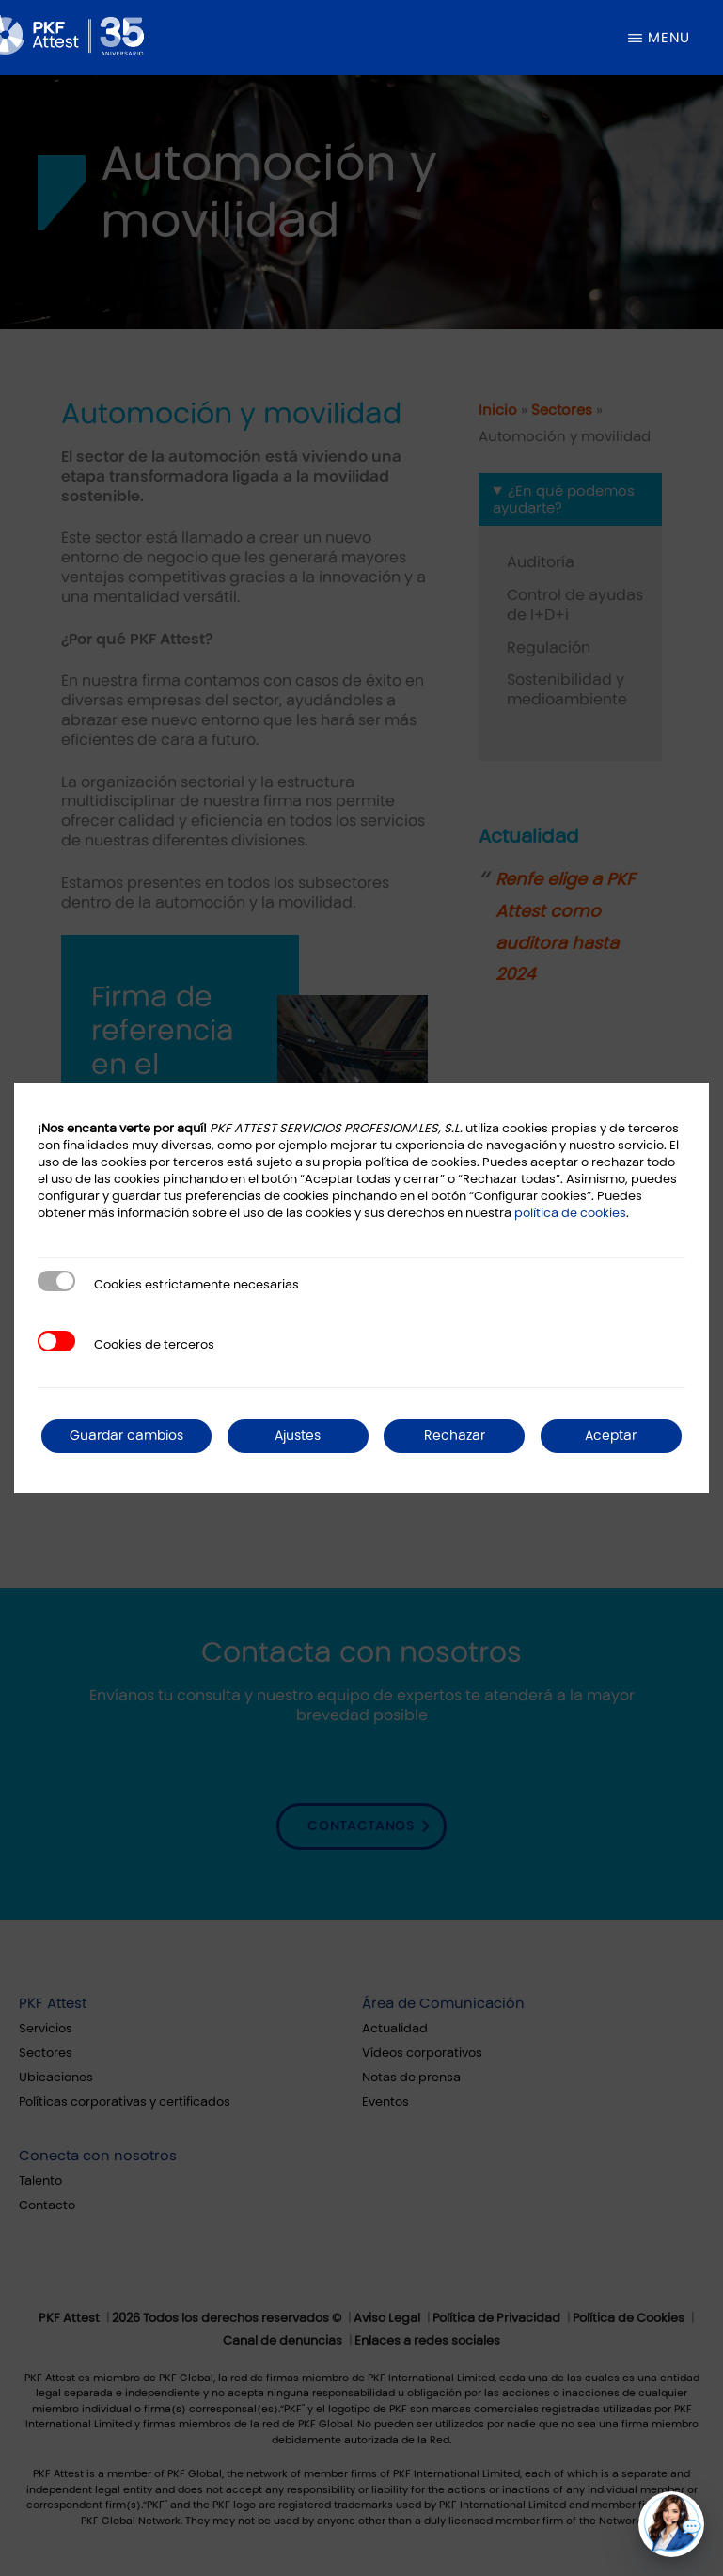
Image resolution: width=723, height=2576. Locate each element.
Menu (669, 37)
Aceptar (611, 1436)
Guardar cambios (126, 1436)
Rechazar (454, 1436)
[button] (671, 2524)
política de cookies (570, 1213)
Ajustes (298, 1436)
